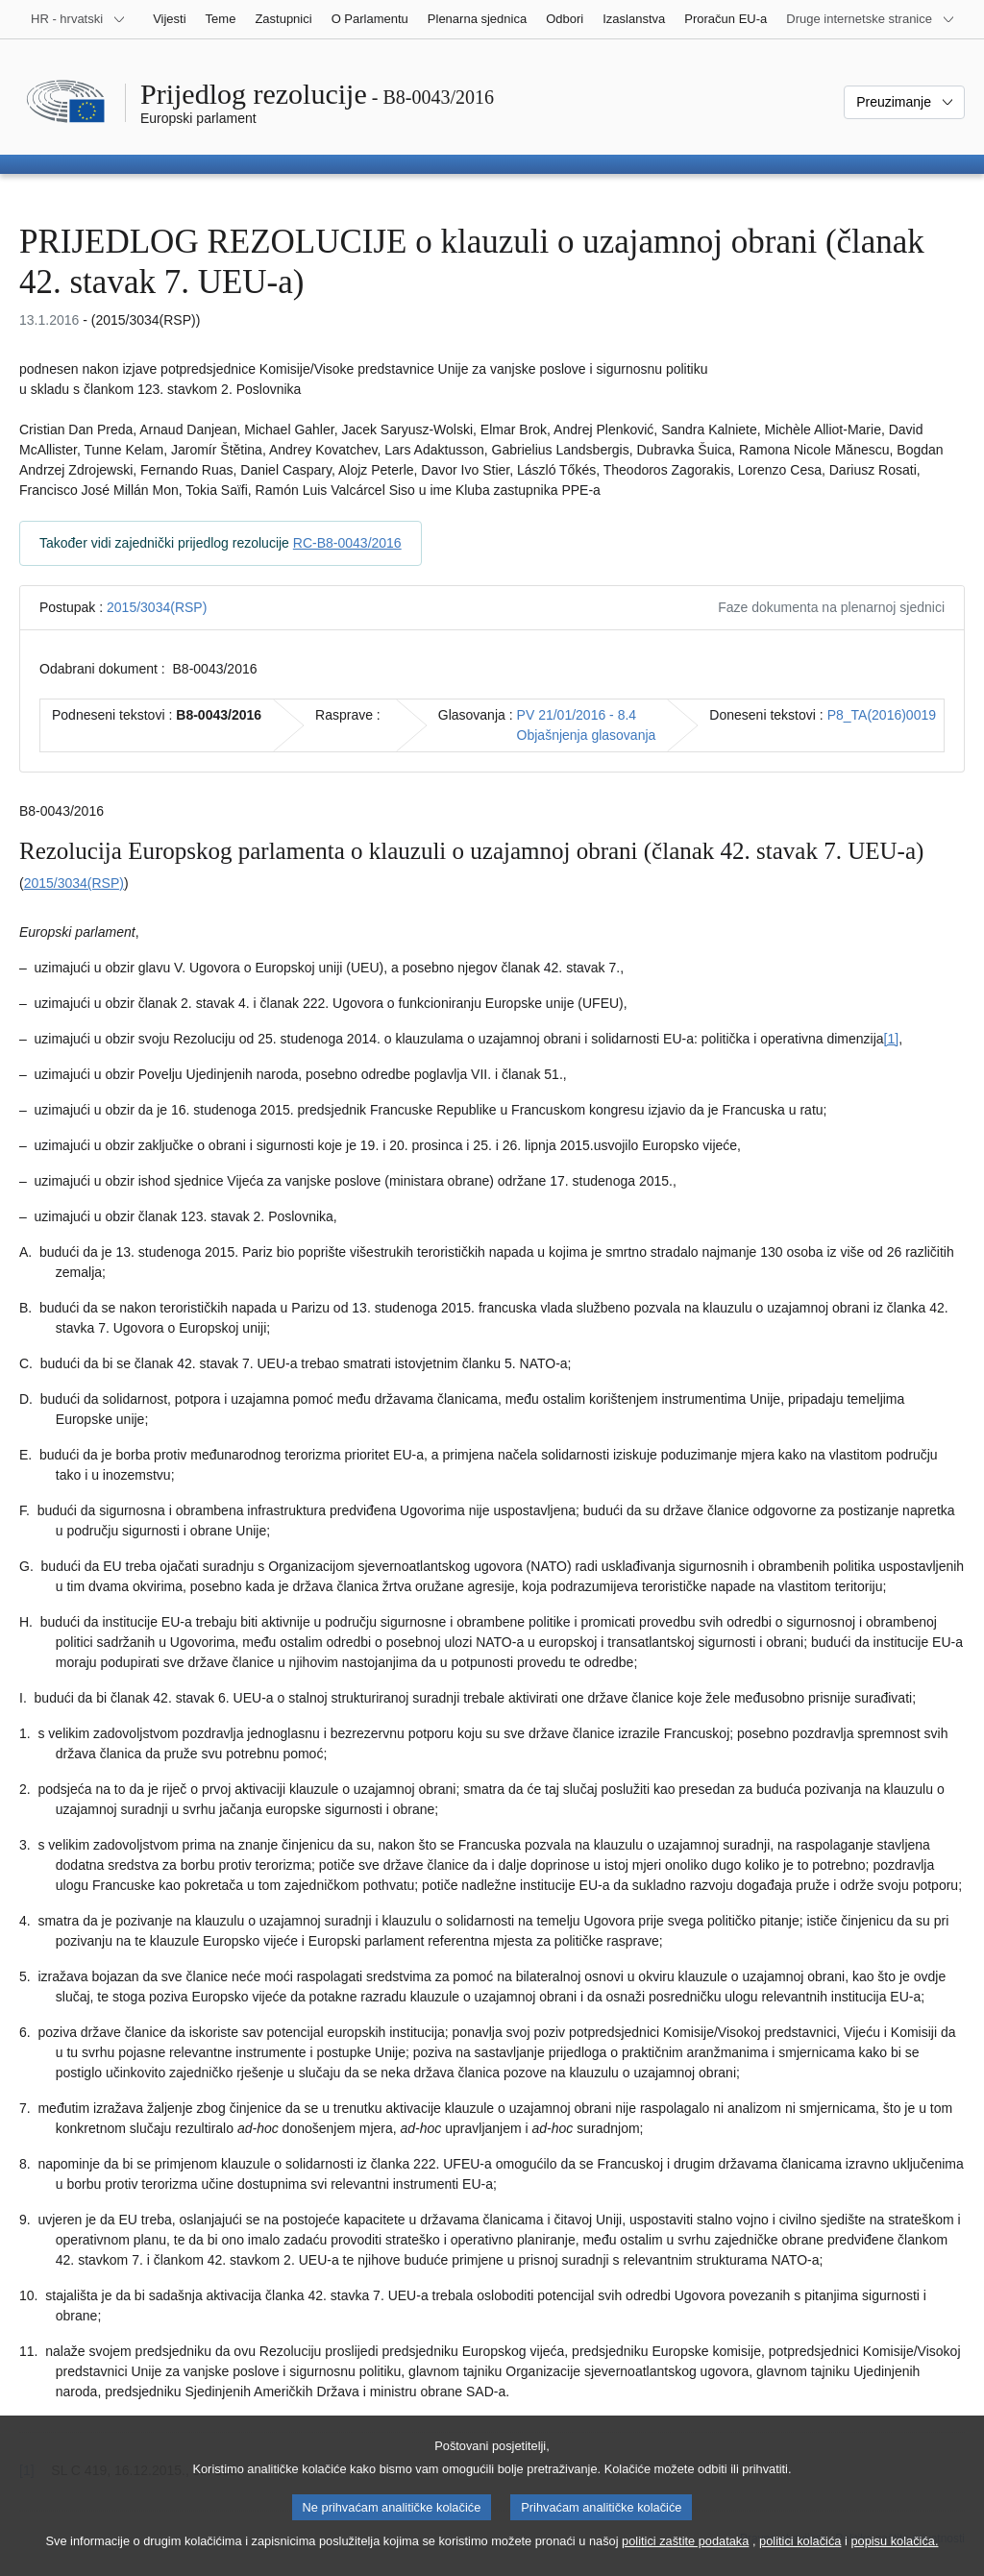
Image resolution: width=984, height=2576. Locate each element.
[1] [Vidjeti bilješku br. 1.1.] (891, 1038)
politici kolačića (800, 2555)
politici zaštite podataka (685, 2555)
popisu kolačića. (894, 2555)
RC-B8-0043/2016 (347, 543)
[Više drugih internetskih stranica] (870, 19)
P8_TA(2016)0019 (881, 715)
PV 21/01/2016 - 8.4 (577, 715)
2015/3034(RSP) (157, 607)
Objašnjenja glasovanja (586, 735)
